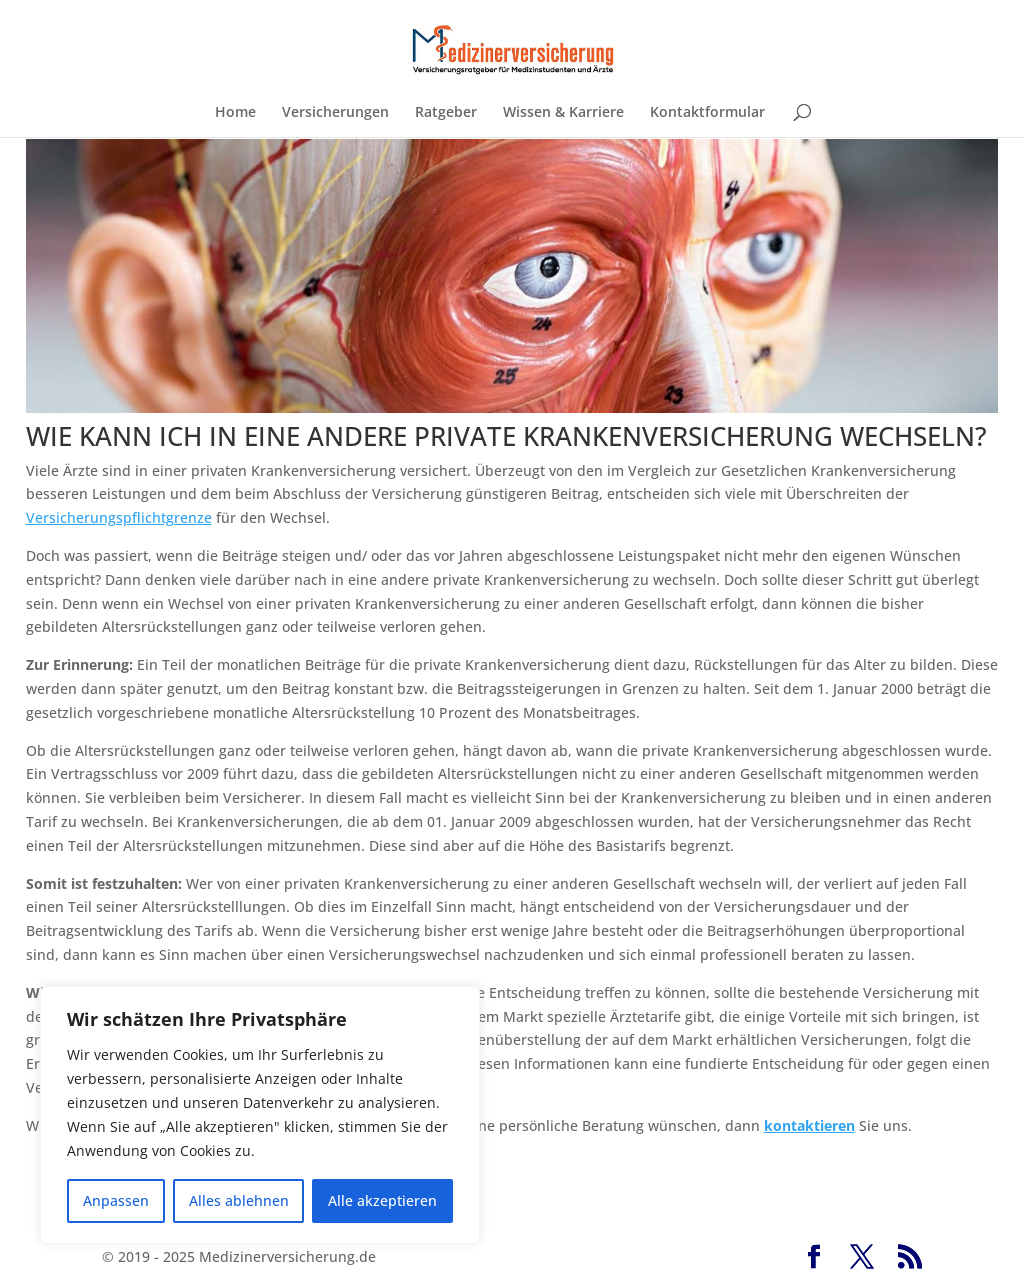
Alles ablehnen (239, 1200)
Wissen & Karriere (563, 113)
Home (235, 113)
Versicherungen (335, 113)
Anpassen (116, 1200)
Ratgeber (446, 113)
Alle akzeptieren (382, 1200)
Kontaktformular (707, 113)
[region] (260, 1115)
